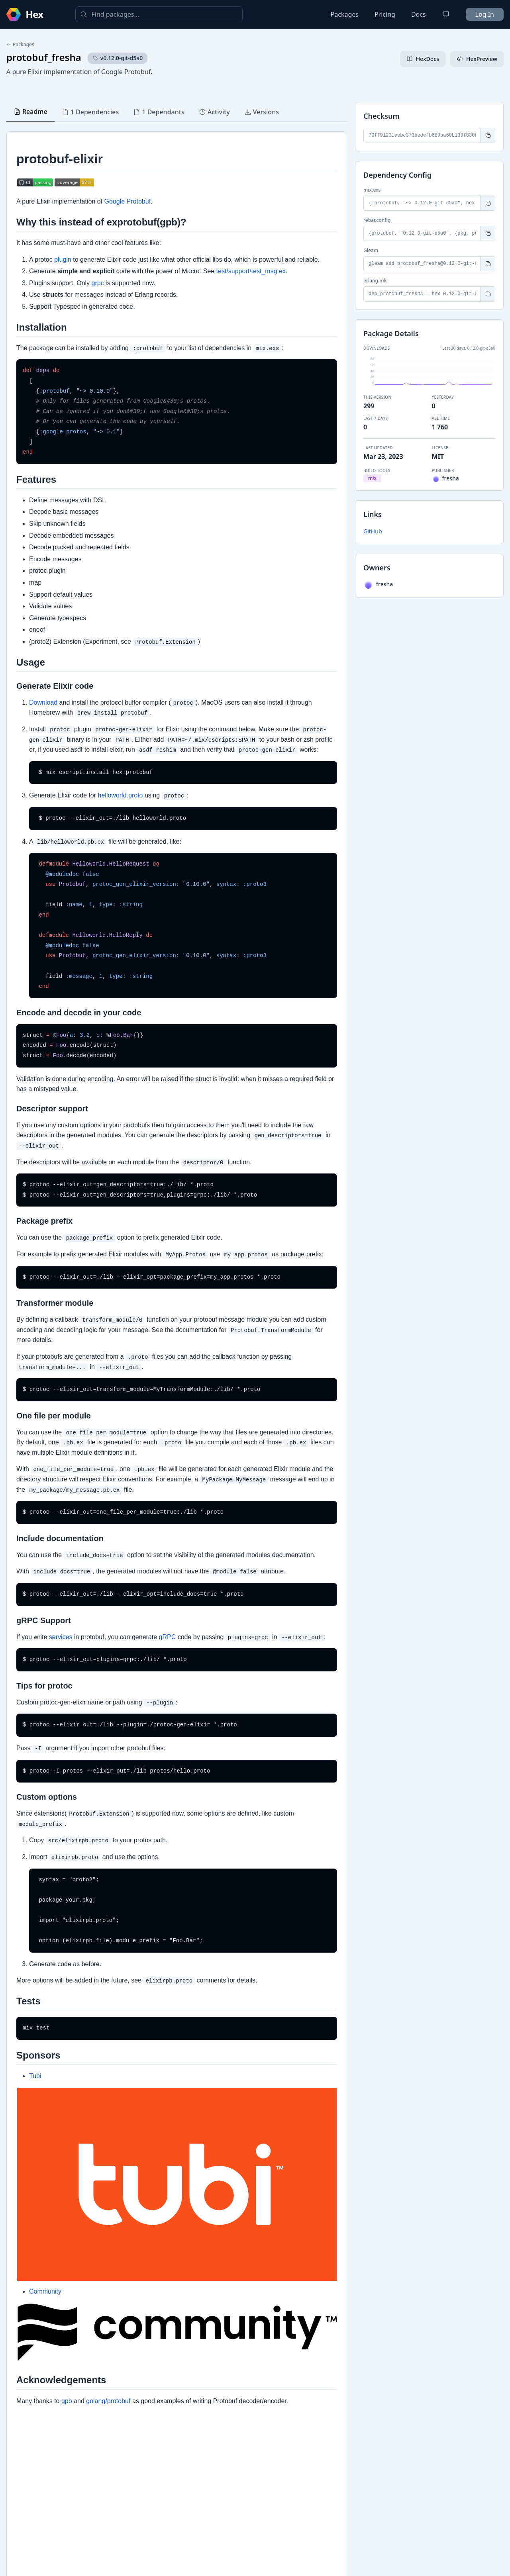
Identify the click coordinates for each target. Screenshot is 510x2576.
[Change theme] (446, 14)
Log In (484, 14)
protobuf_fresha (43, 57)
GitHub (372, 531)
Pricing (385, 14)
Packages (345, 14)
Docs (418, 14)
